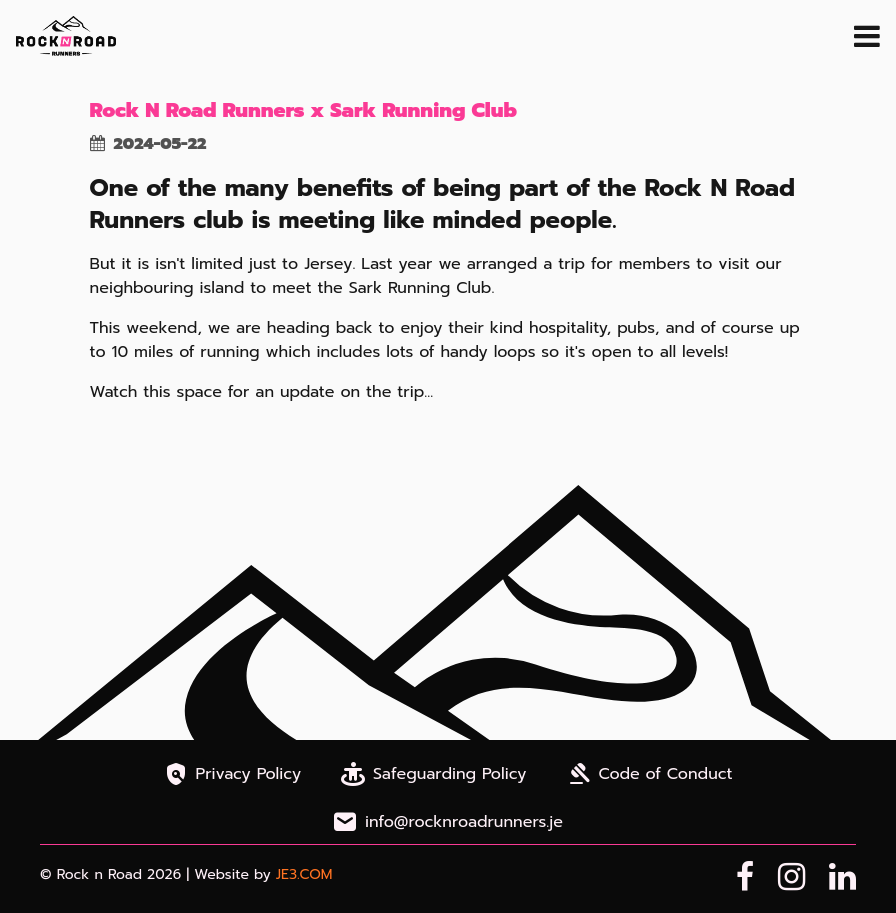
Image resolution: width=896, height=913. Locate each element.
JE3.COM (304, 874)
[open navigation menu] (867, 36)
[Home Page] (66, 36)
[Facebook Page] (745, 877)
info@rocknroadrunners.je (448, 822)
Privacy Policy (233, 774)
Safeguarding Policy (433, 774)
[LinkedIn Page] (842, 877)
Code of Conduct (650, 774)
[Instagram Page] (791, 877)
